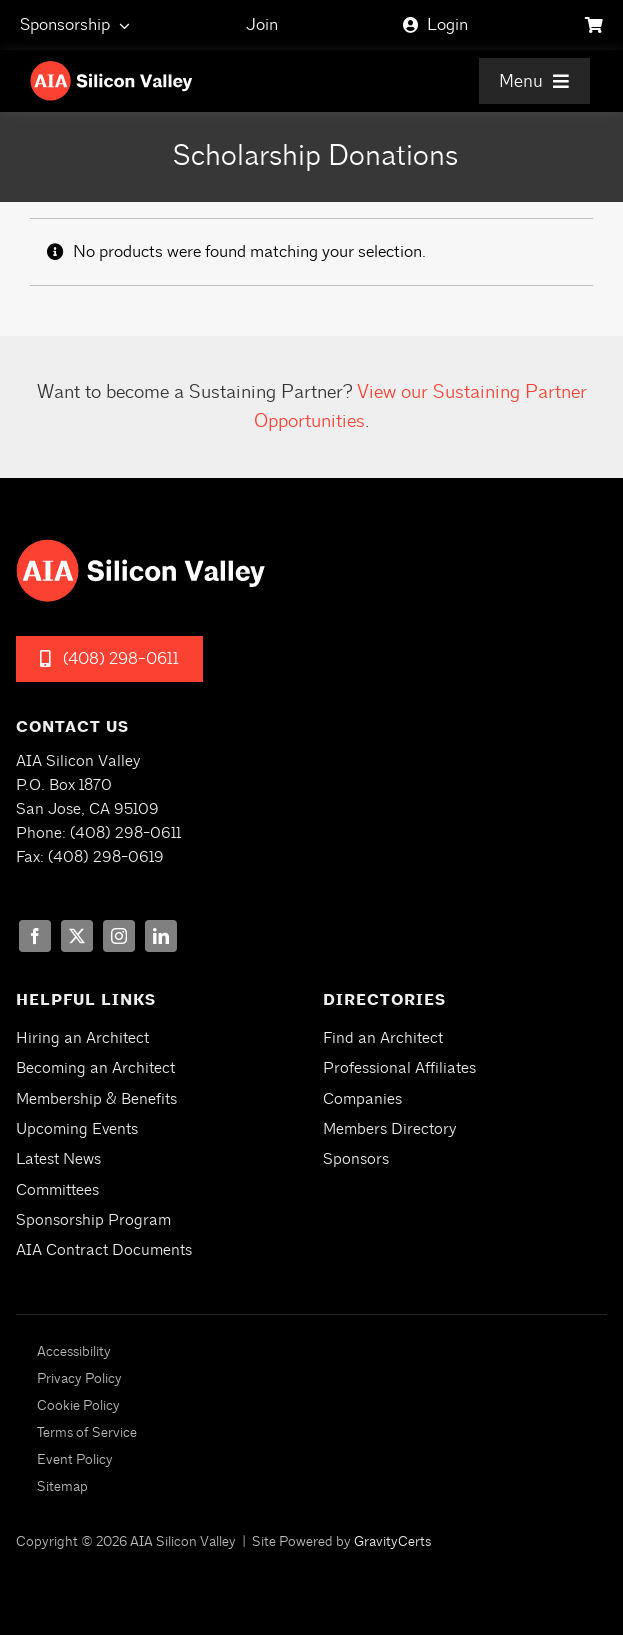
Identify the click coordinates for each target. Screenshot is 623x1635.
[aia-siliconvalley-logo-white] (111, 68)
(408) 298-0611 (125, 833)
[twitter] (77, 936)
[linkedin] (161, 936)
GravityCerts (392, 1541)
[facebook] (35, 936)
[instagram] (119, 936)
